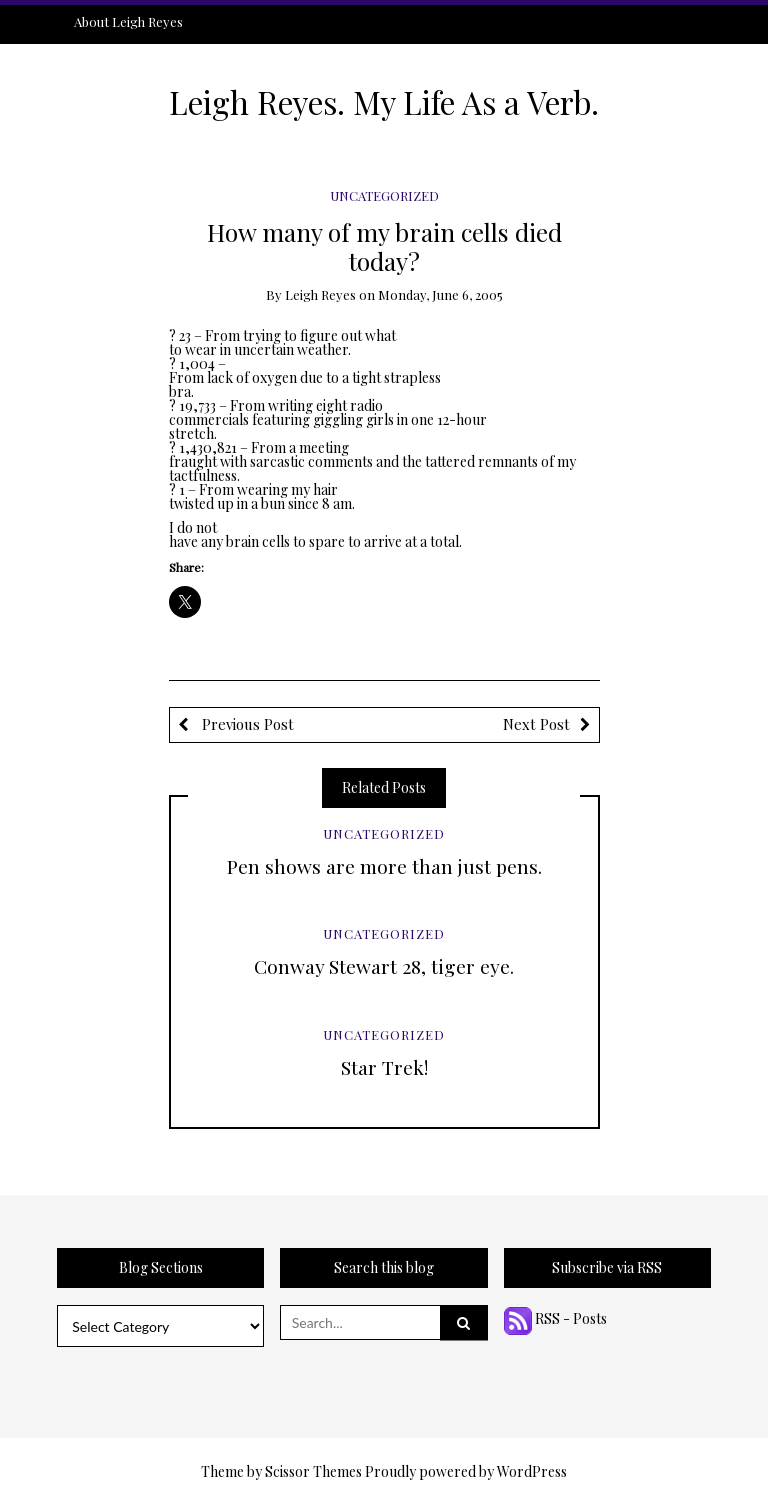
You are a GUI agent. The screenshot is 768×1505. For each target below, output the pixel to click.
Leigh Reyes (320, 294)
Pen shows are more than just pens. (384, 866)
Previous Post (246, 724)
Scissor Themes (313, 1471)
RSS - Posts (555, 1318)
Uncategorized (384, 195)
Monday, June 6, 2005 (440, 294)
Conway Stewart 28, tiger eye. (384, 966)
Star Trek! (384, 1067)
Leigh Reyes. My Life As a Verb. (384, 102)
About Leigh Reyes (128, 21)
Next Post (536, 724)
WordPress (532, 1471)
